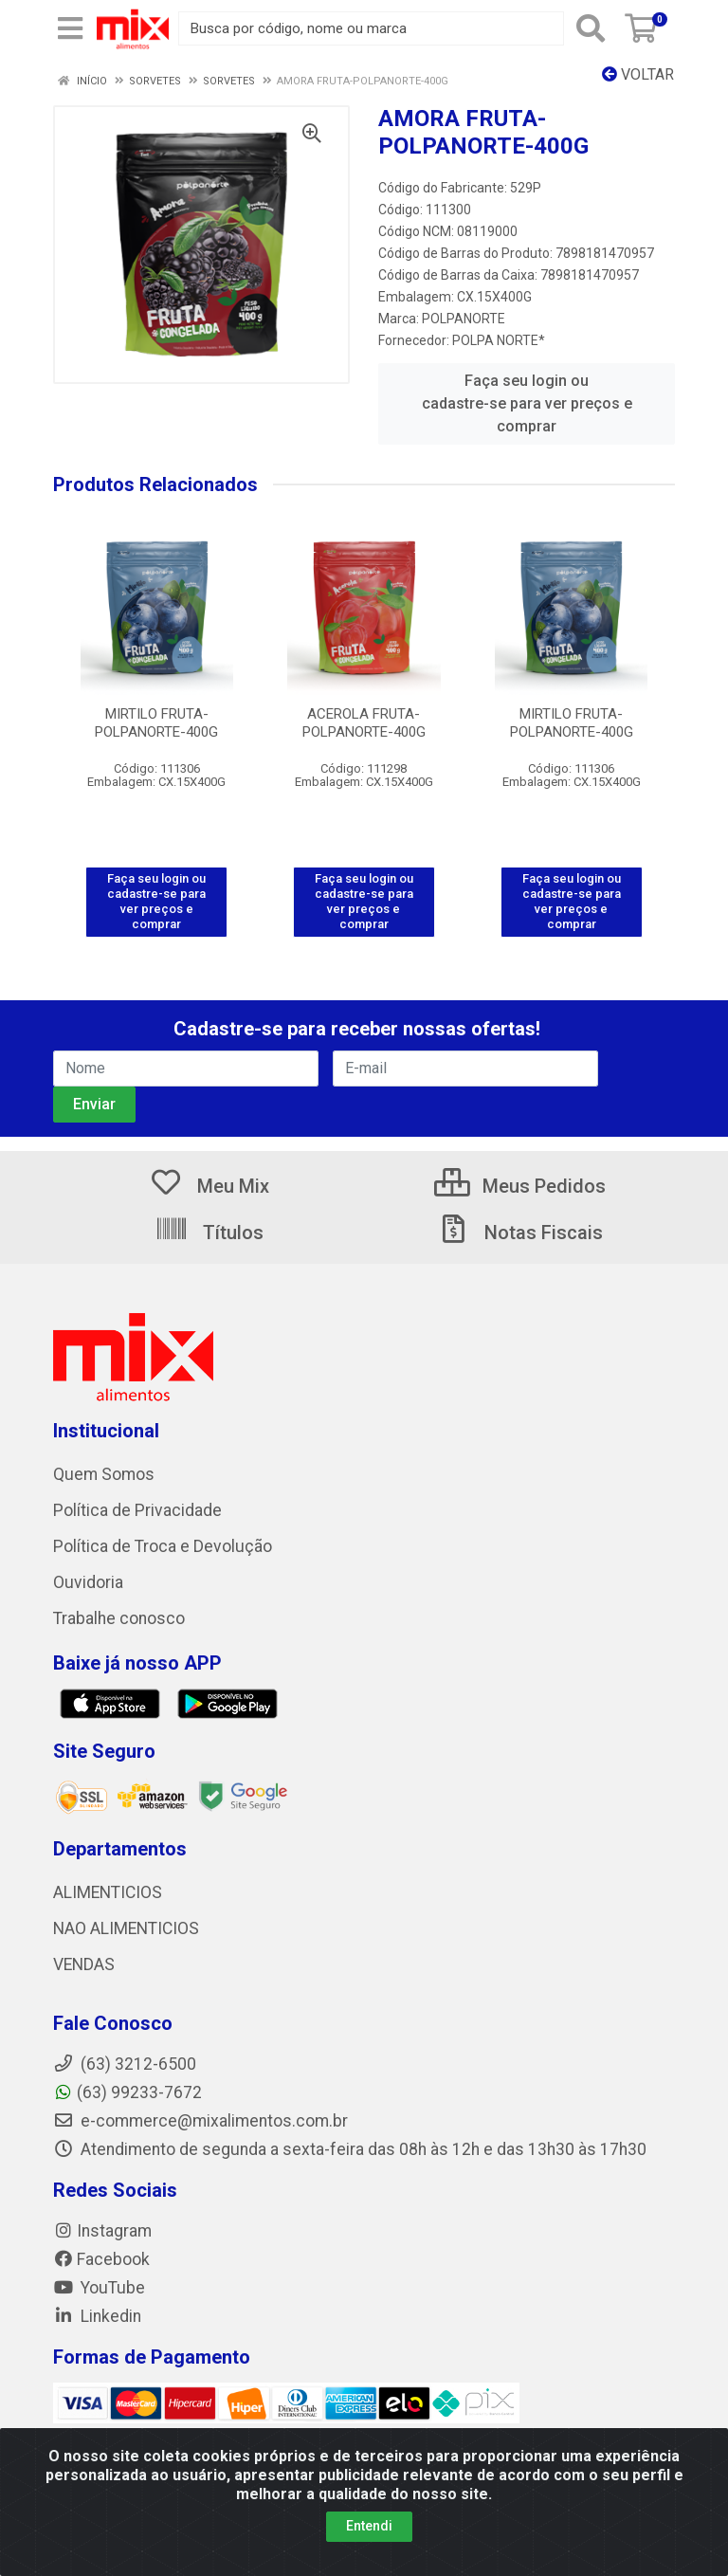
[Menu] (70, 28)
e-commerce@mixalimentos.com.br (200, 2120)
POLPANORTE (463, 318)
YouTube (99, 2287)
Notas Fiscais (519, 1232)
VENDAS (84, 1964)
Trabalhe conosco (119, 1618)
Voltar (638, 74)
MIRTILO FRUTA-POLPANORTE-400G (156, 722)
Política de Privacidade (137, 1510)
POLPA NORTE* (498, 340)
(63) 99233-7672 (127, 2092)
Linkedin (97, 2316)
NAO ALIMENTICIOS (126, 1928)
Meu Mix (209, 1186)
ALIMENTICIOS (107, 1892)
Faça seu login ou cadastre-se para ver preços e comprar (527, 403)
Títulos (209, 1232)
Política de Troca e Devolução (162, 1546)
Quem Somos (104, 1474)
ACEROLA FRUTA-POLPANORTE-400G (364, 722)
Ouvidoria (88, 1582)
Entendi (369, 2525)
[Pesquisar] (590, 28)
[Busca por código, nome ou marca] (371, 28)
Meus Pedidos (520, 1186)
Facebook (101, 2259)
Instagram (102, 2230)
